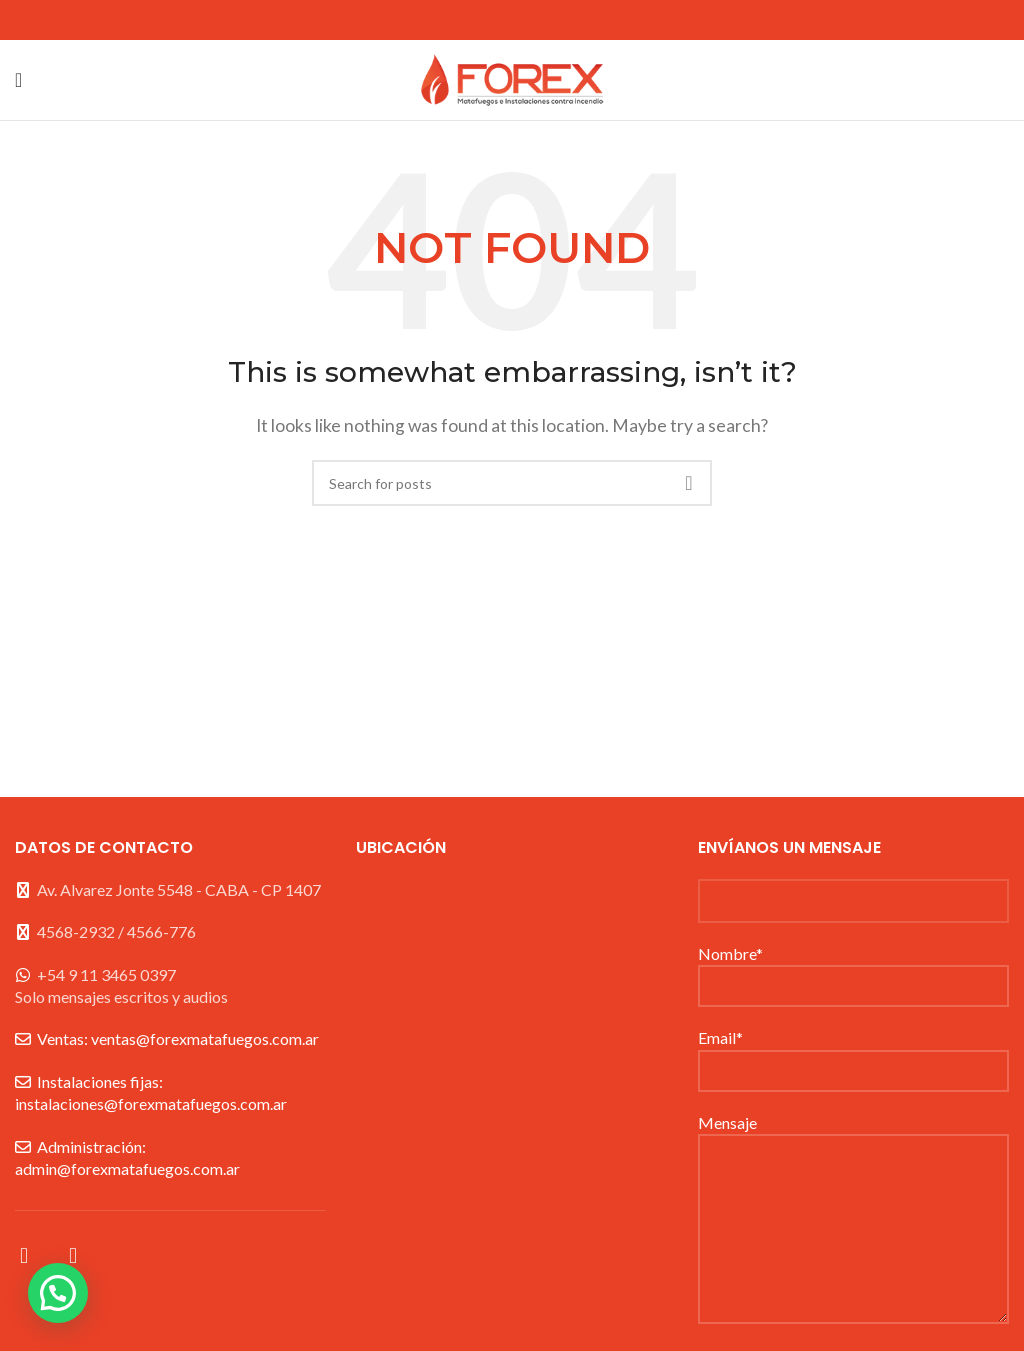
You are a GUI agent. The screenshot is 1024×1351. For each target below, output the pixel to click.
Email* (853, 1052)
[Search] (512, 483)
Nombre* (853, 968)
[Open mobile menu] (18, 80)
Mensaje (853, 1174)
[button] (58, 1293)
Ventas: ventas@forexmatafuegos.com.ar (178, 1038)
